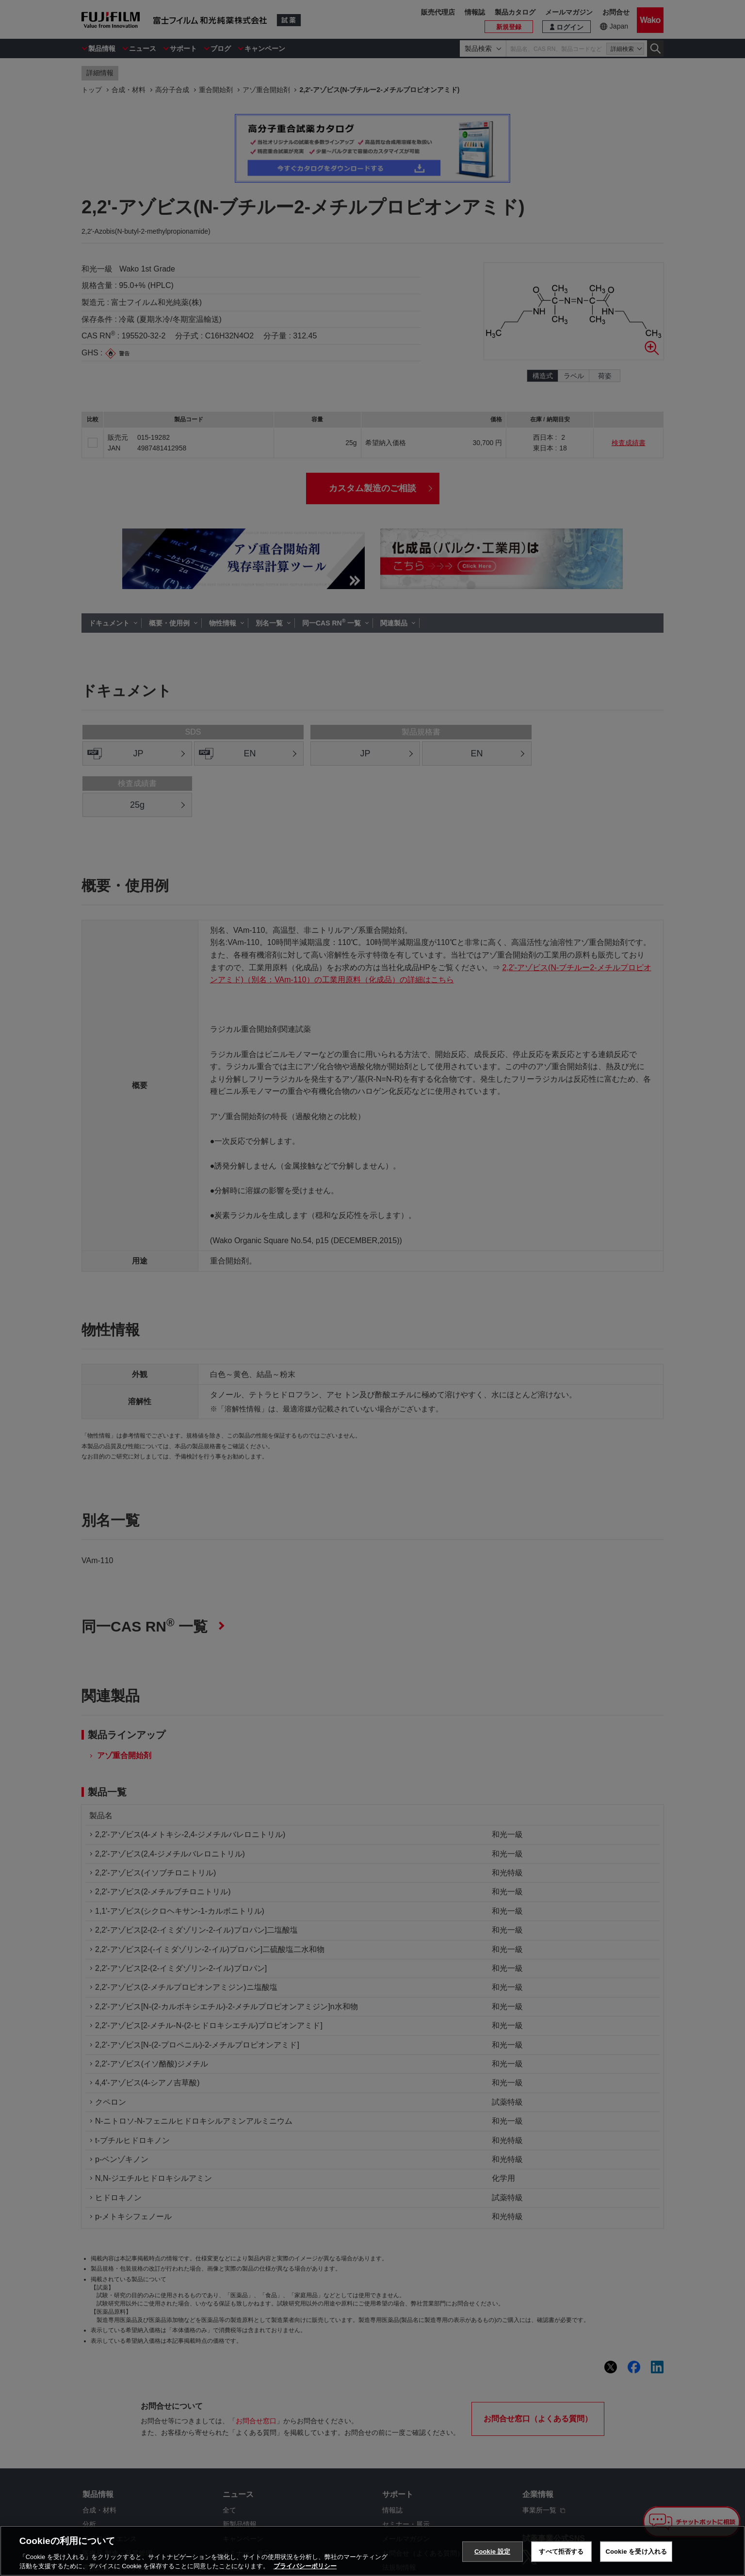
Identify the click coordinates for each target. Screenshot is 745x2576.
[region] (372, 2551)
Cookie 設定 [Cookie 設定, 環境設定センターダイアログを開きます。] (492, 2551)
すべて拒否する (561, 2551)
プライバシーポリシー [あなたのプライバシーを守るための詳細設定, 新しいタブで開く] (305, 2566)
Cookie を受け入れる (636, 2551)
